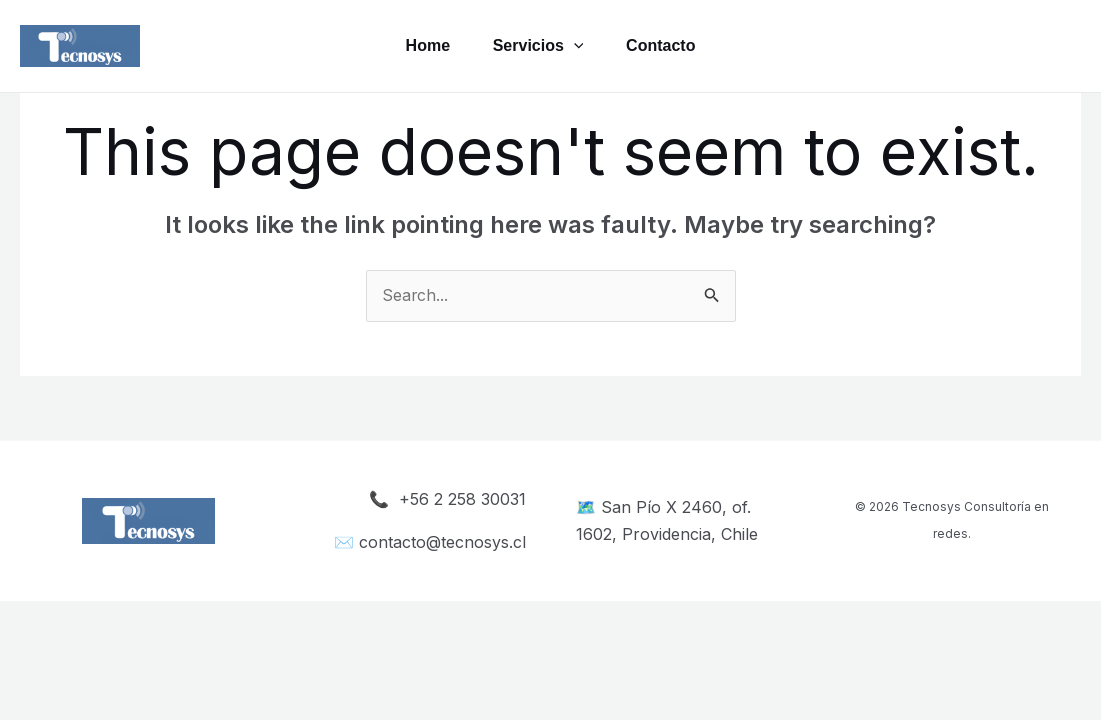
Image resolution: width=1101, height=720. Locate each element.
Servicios (538, 46)
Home (422, 45)
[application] (574, 46)
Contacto (665, 45)
